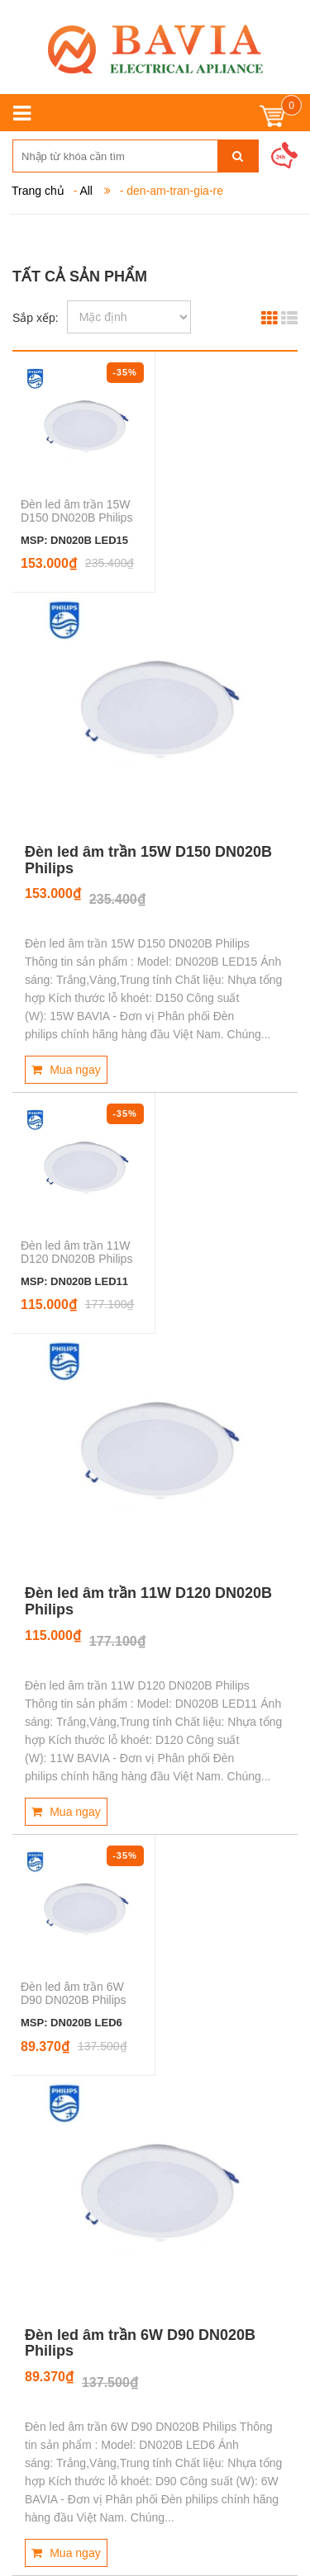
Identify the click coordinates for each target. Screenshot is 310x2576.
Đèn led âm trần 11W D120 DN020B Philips (76, 1252)
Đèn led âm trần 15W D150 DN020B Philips (76, 511)
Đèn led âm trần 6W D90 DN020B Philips (73, 1993)
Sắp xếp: (35, 317)
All (86, 190)
